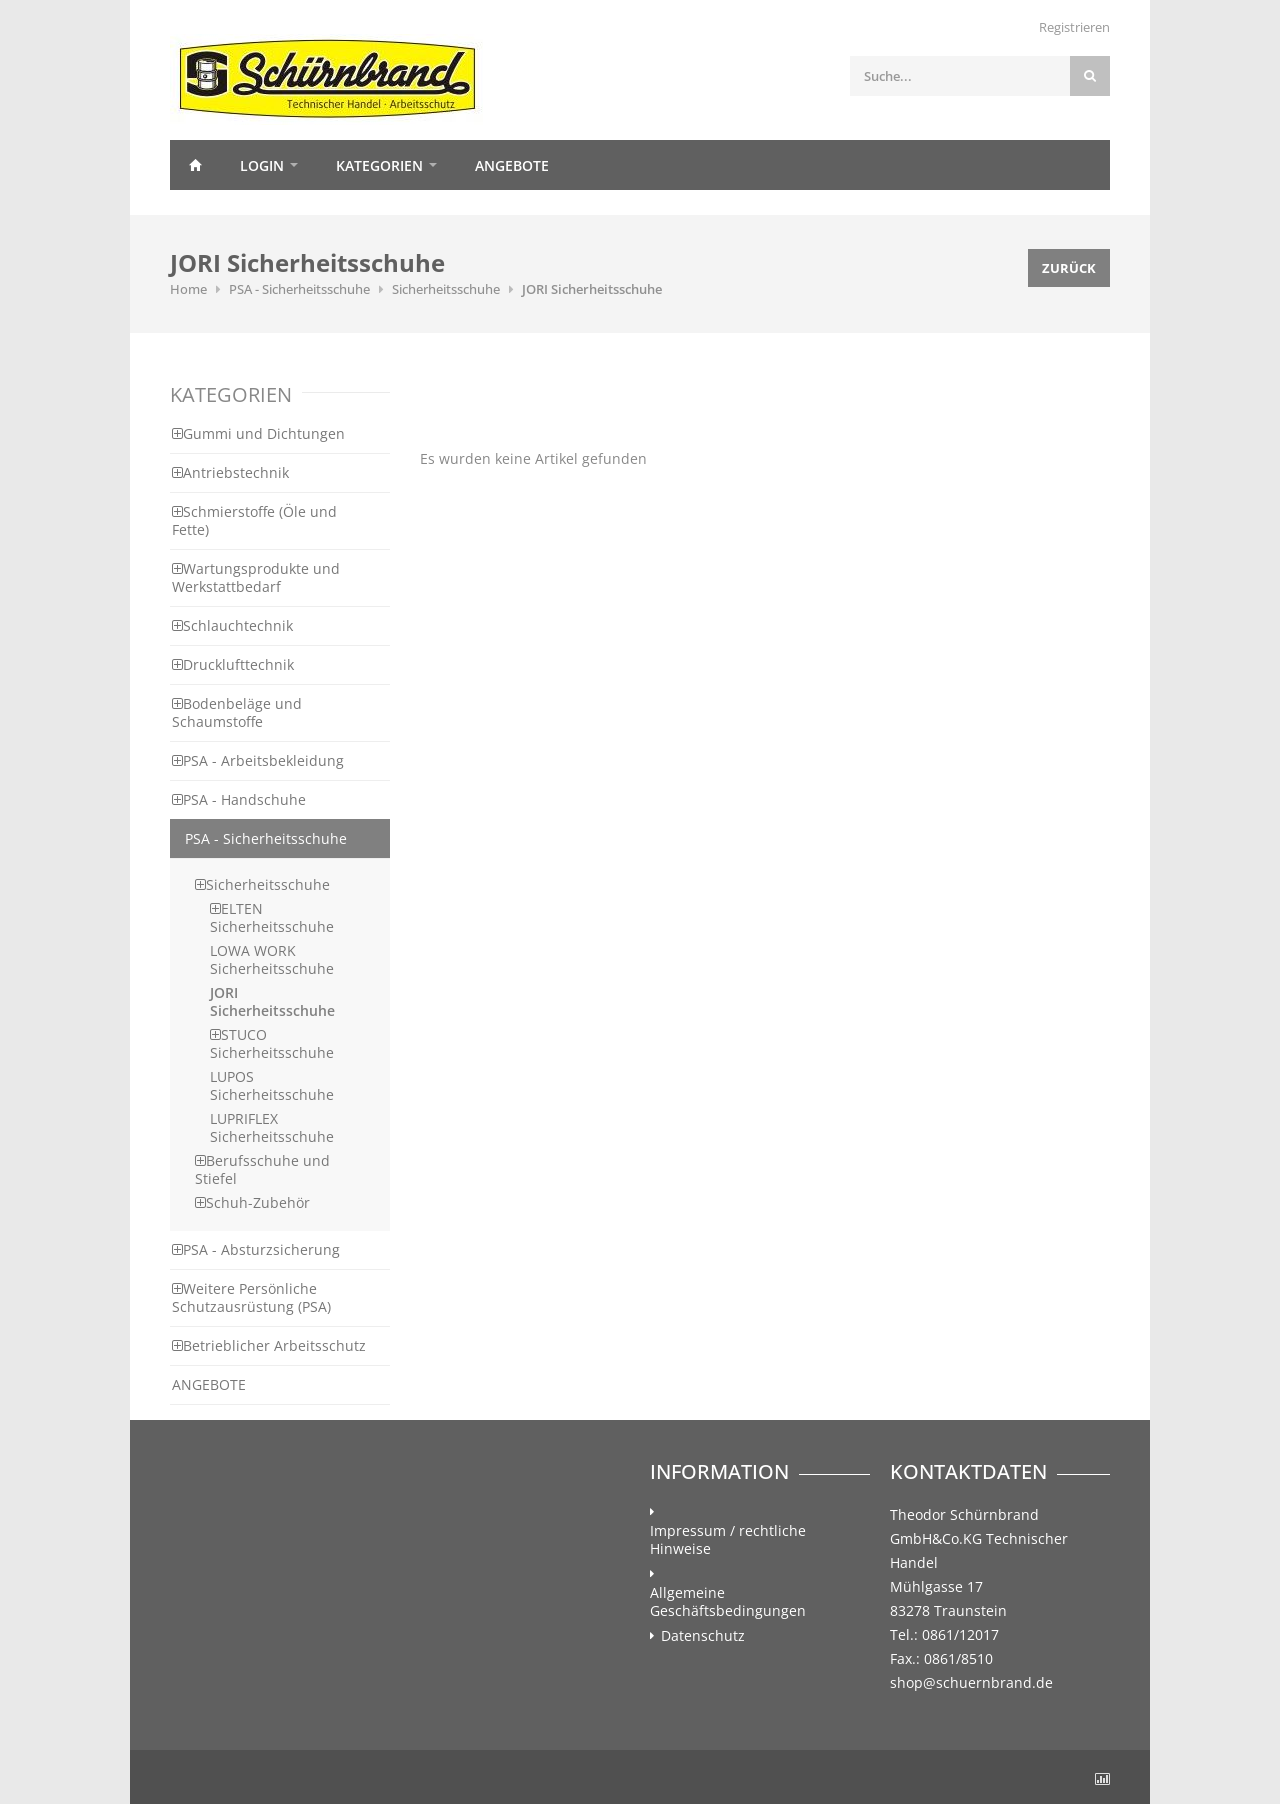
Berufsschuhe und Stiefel (262, 1169)
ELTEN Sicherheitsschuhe (272, 917)
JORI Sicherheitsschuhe (592, 289)
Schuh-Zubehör (252, 1202)
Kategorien (379, 165)
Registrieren (1074, 27)
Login (262, 165)
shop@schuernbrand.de (971, 1682)
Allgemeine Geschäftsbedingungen (728, 1602)
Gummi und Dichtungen (258, 433)
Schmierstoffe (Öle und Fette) (254, 520)
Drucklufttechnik (233, 664)
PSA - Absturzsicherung (256, 1249)
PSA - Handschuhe (239, 799)
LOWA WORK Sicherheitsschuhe (272, 959)
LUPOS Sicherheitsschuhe (272, 1085)
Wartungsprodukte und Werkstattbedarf (256, 577)
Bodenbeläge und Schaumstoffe (237, 712)
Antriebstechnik (230, 472)
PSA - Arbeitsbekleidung (258, 760)
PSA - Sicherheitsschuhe (299, 289)
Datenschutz (703, 1636)
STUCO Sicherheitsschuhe (272, 1043)
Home (195, 165)
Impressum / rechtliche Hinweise (728, 1540)
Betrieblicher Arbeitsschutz (269, 1345)
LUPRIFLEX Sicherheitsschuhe (272, 1127)
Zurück (1069, 268)
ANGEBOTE (209, 1384)
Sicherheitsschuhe (446, 289)
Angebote (512, 165)
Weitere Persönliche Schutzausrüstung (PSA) (251, 1297)
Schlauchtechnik (232, 625)
